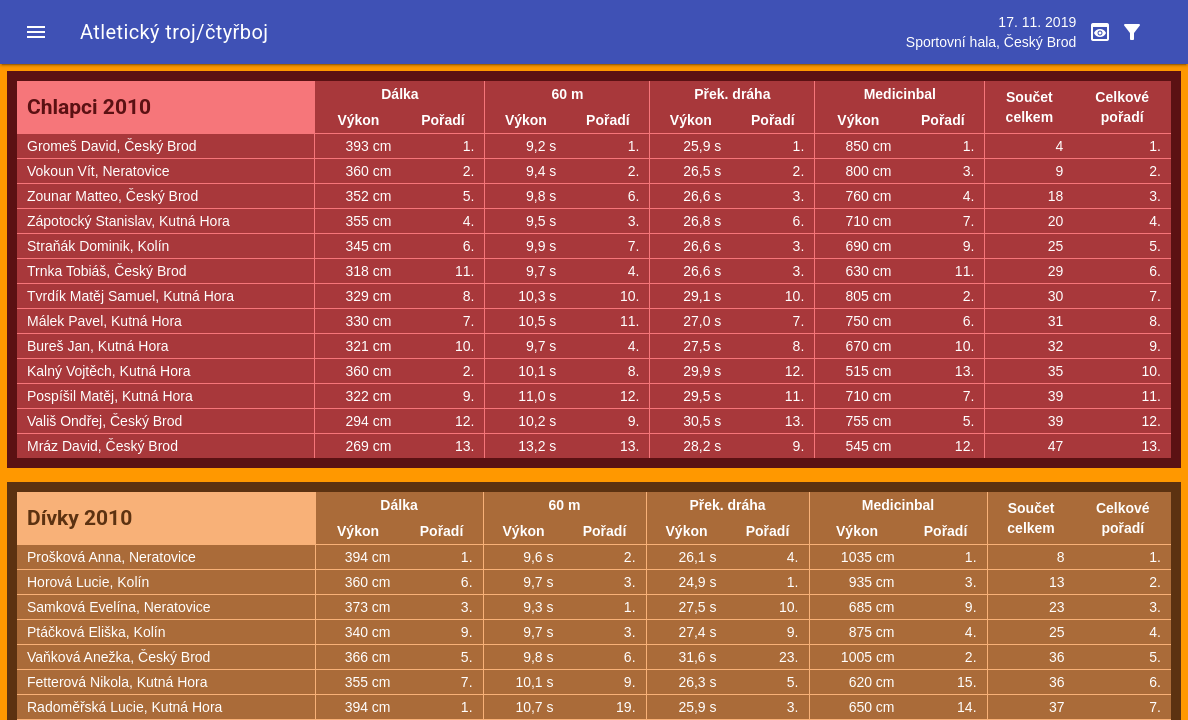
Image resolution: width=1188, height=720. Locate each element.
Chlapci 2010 (89, 107)
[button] (36, 32)
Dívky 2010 (79, 518)
